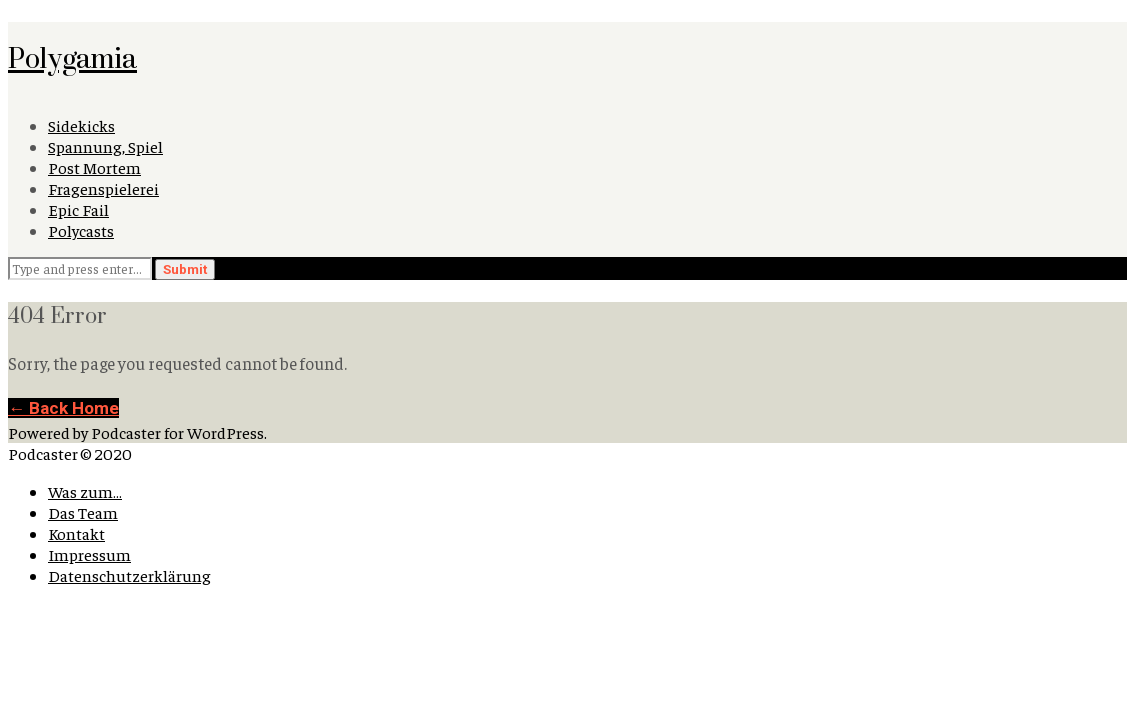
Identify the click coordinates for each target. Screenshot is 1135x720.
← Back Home (63, 408)
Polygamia (72, 57)
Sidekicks (81, 125)
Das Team (83, 512)
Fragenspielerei (103, 188)
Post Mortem (94, 167)
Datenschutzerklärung (129, 575)
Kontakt (76, 533)
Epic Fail (78, 209)
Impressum (89, 554)
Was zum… (85, 491)
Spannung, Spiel (105, 146)
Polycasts (81, 230)
